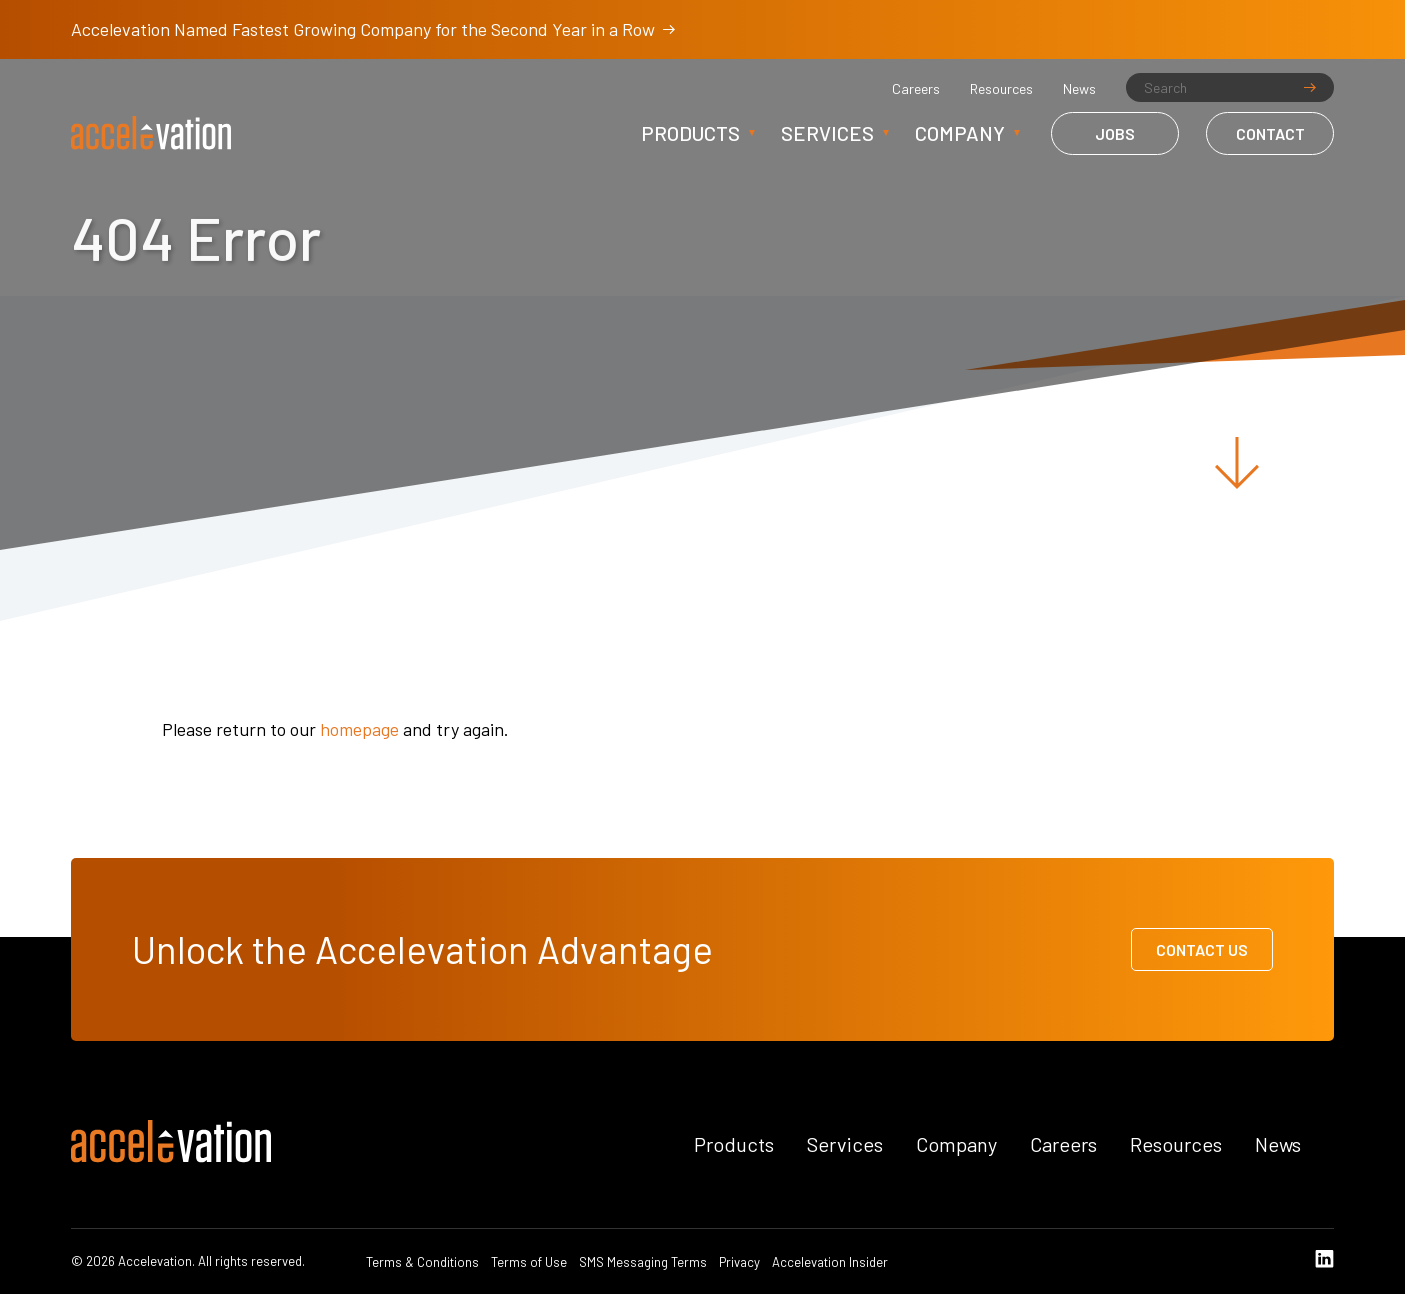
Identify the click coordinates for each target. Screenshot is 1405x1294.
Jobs (1115, 133)
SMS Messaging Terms (643, 1262)
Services (827, 133)
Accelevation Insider (830, 1262)
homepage (359, 729)
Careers (916, 89)
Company (960, 133)
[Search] (1230, 87)
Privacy (739, 1262)
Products (690, 133)
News (1079, 89)
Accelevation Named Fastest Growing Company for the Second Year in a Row (373, 29)
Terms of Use (529, 1262)
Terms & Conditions (422, 1262)
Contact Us (1202, 949)
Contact (1270, 133)
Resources (1001, 89)
